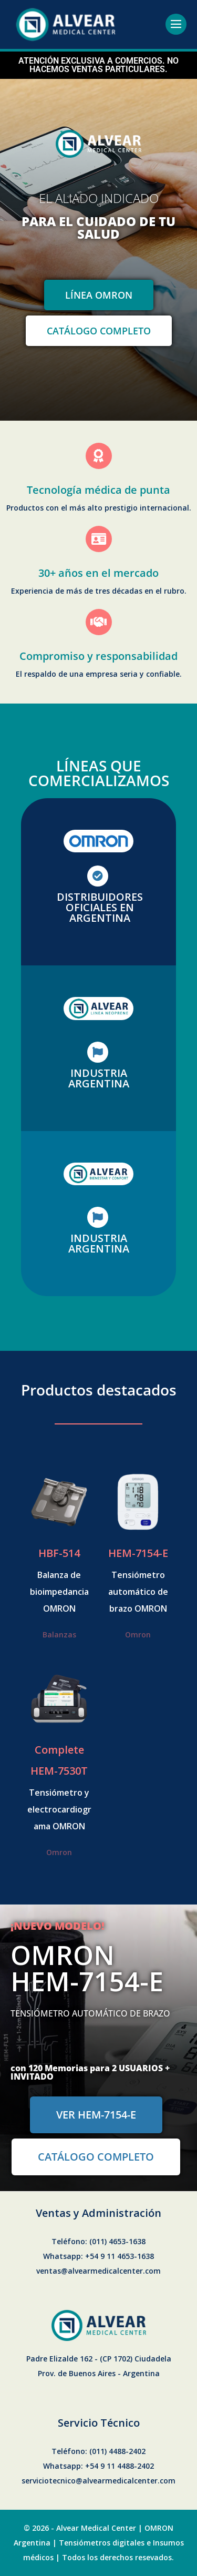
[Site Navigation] (175, 24)
